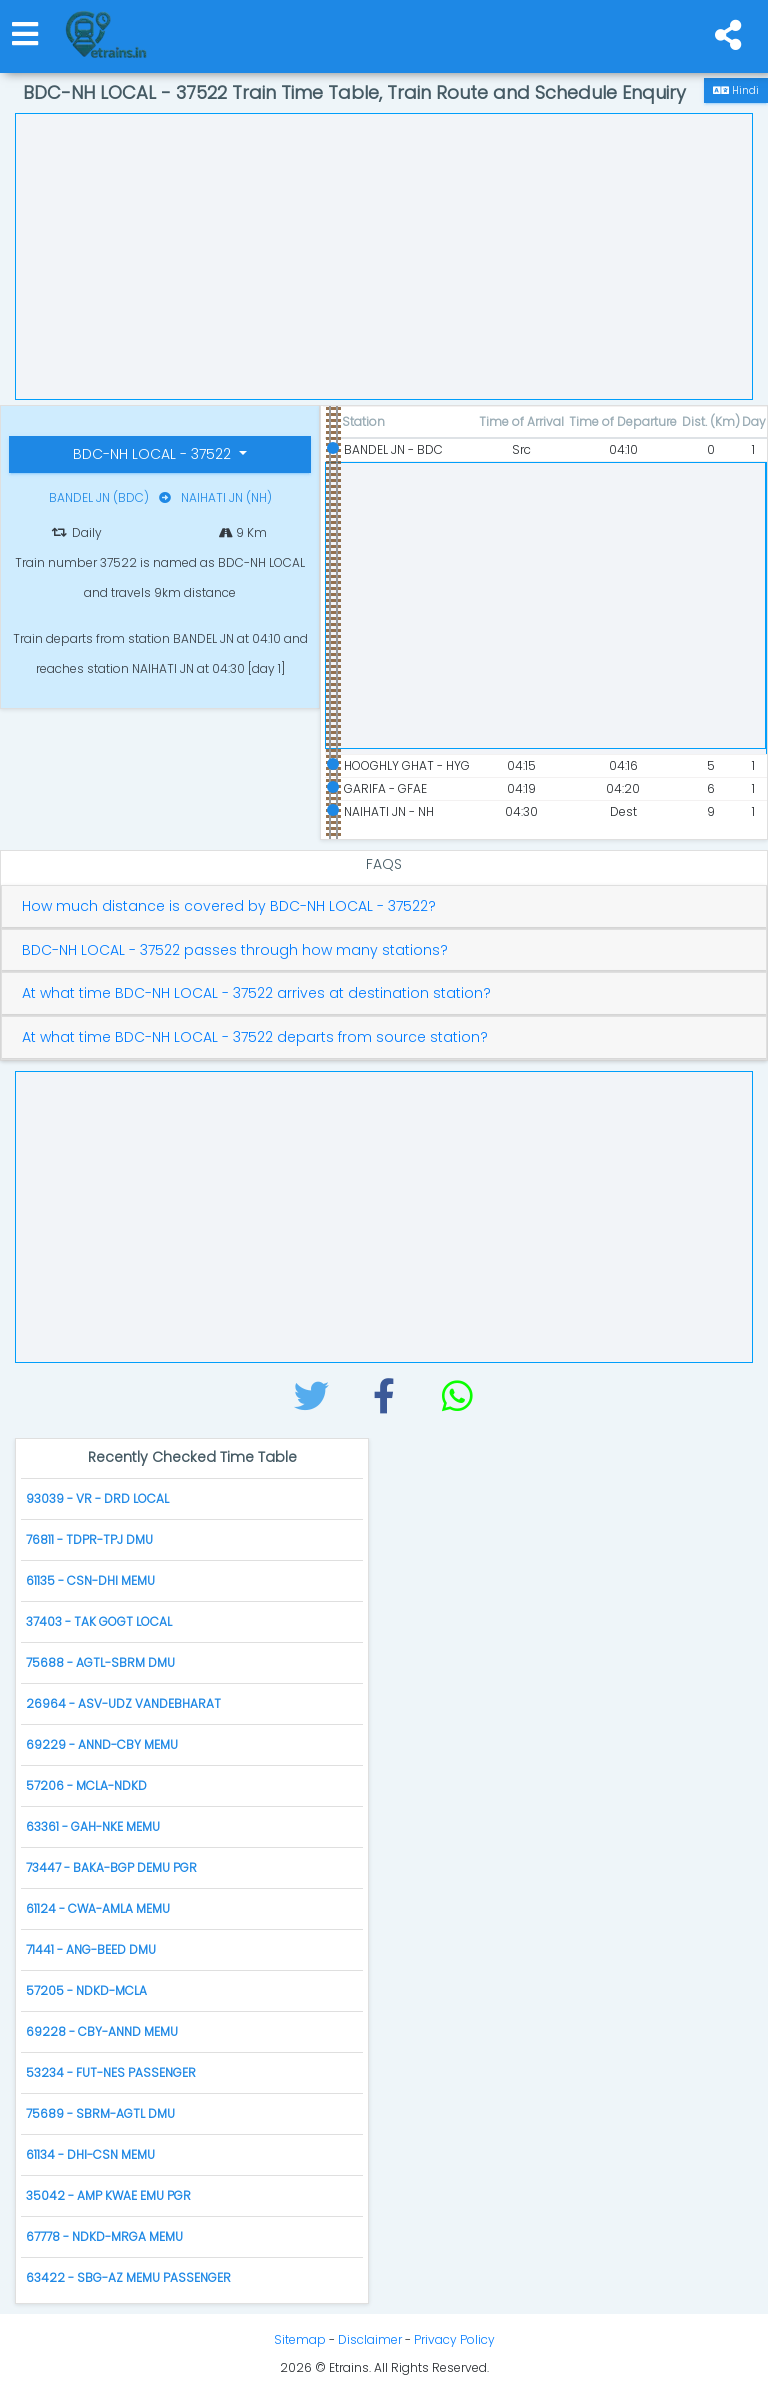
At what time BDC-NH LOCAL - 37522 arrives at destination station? (256, 993)
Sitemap (300, 2339)
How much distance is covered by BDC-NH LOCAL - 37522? (229, 906)
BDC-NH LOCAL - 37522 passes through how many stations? (235, 950)
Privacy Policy (454, 2339)
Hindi (736, 90)
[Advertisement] (384, 254)
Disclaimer (370, 2339)
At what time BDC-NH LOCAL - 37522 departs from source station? (255, 1037)
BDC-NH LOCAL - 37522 (154, 454)
